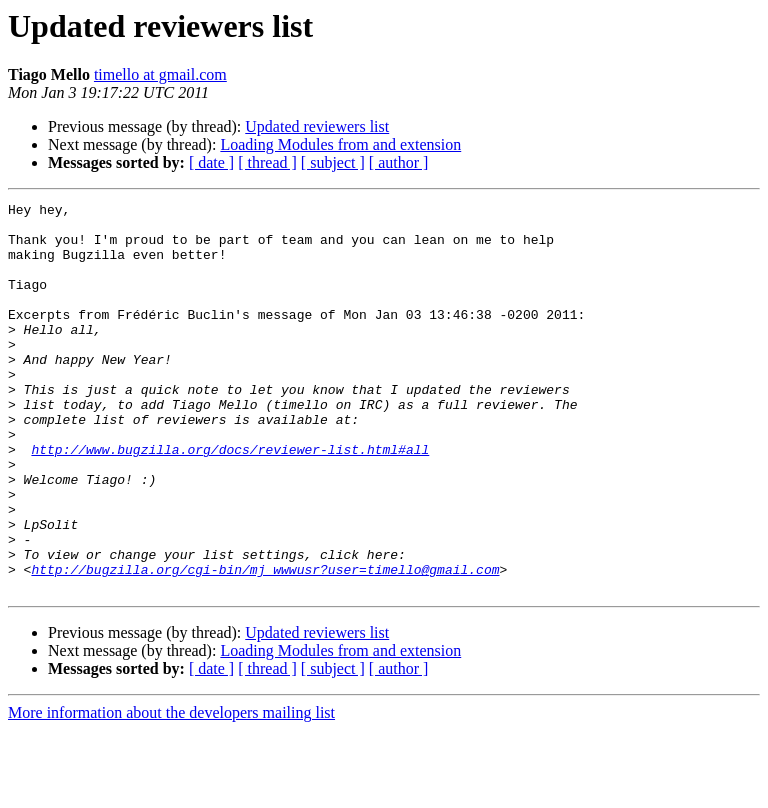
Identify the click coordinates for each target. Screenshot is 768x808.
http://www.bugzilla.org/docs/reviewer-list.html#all (230, 500)
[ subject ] (333, 162)
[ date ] (211, 162)
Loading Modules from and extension (340, 144)
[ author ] (399, 162)
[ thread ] (267, 162)
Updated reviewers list (317, 126)
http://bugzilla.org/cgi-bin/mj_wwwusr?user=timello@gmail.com (265, 644)
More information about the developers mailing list (171, 790)
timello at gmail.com (160, 74)
